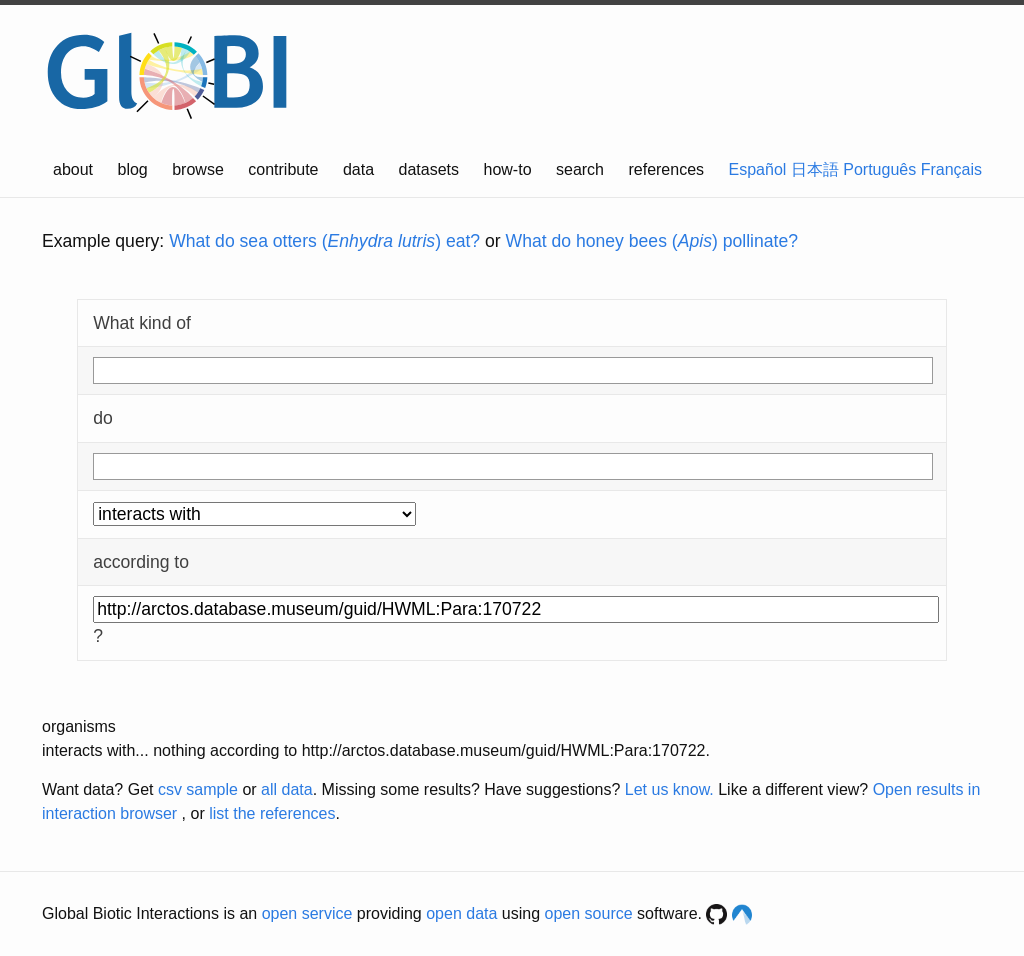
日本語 (815, 169)
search (580, 169)
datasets (429, 169)
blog (133, 169)
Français (951, 169)
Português (879, 169)
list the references (272, 813)
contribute (283, 169)
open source (589, 913)
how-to (508, 169)
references (666, 169)
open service (307, 913)
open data (461, 913)
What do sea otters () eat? (324, 241)
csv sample (198, 789)
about (73, 169)
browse (198, 169)
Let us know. (669, 789)
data (358, 169)
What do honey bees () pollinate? (652, 241)
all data (287, 789)
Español (758, 169)
